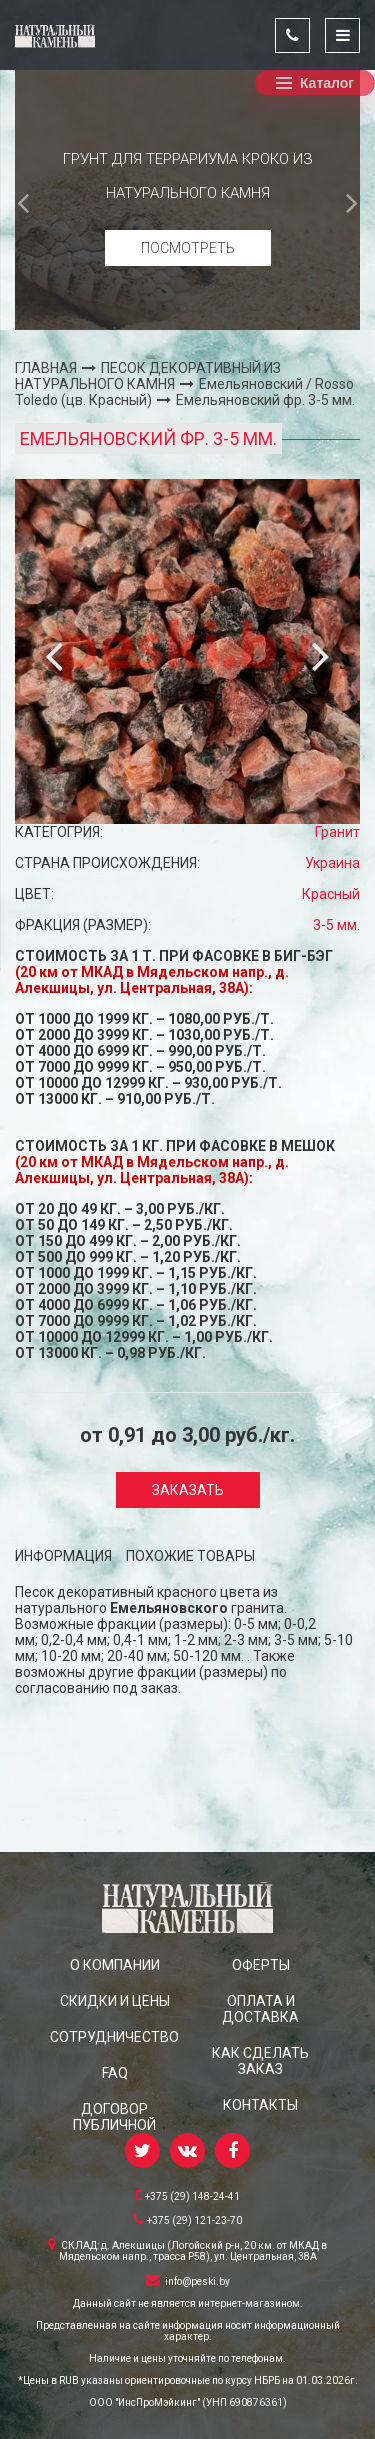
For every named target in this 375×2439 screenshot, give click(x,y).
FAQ (115, 2073)
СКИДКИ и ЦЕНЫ (115, 2001)
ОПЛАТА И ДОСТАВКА (260, 2009)
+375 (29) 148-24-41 (188, 2195)
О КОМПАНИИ (115, 1965)
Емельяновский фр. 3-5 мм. (265, 400)
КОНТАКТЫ (260, 2105)
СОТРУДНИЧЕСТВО (114, 2037)
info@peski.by (188, 2280)
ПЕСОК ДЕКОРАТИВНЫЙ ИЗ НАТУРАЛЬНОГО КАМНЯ (148, 376)
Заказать (188, 1490)
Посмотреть (188, 248)
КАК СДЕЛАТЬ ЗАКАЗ (260, 2061)
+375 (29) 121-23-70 (187, 2219)
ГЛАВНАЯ (46, 368)
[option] (187, 200)
